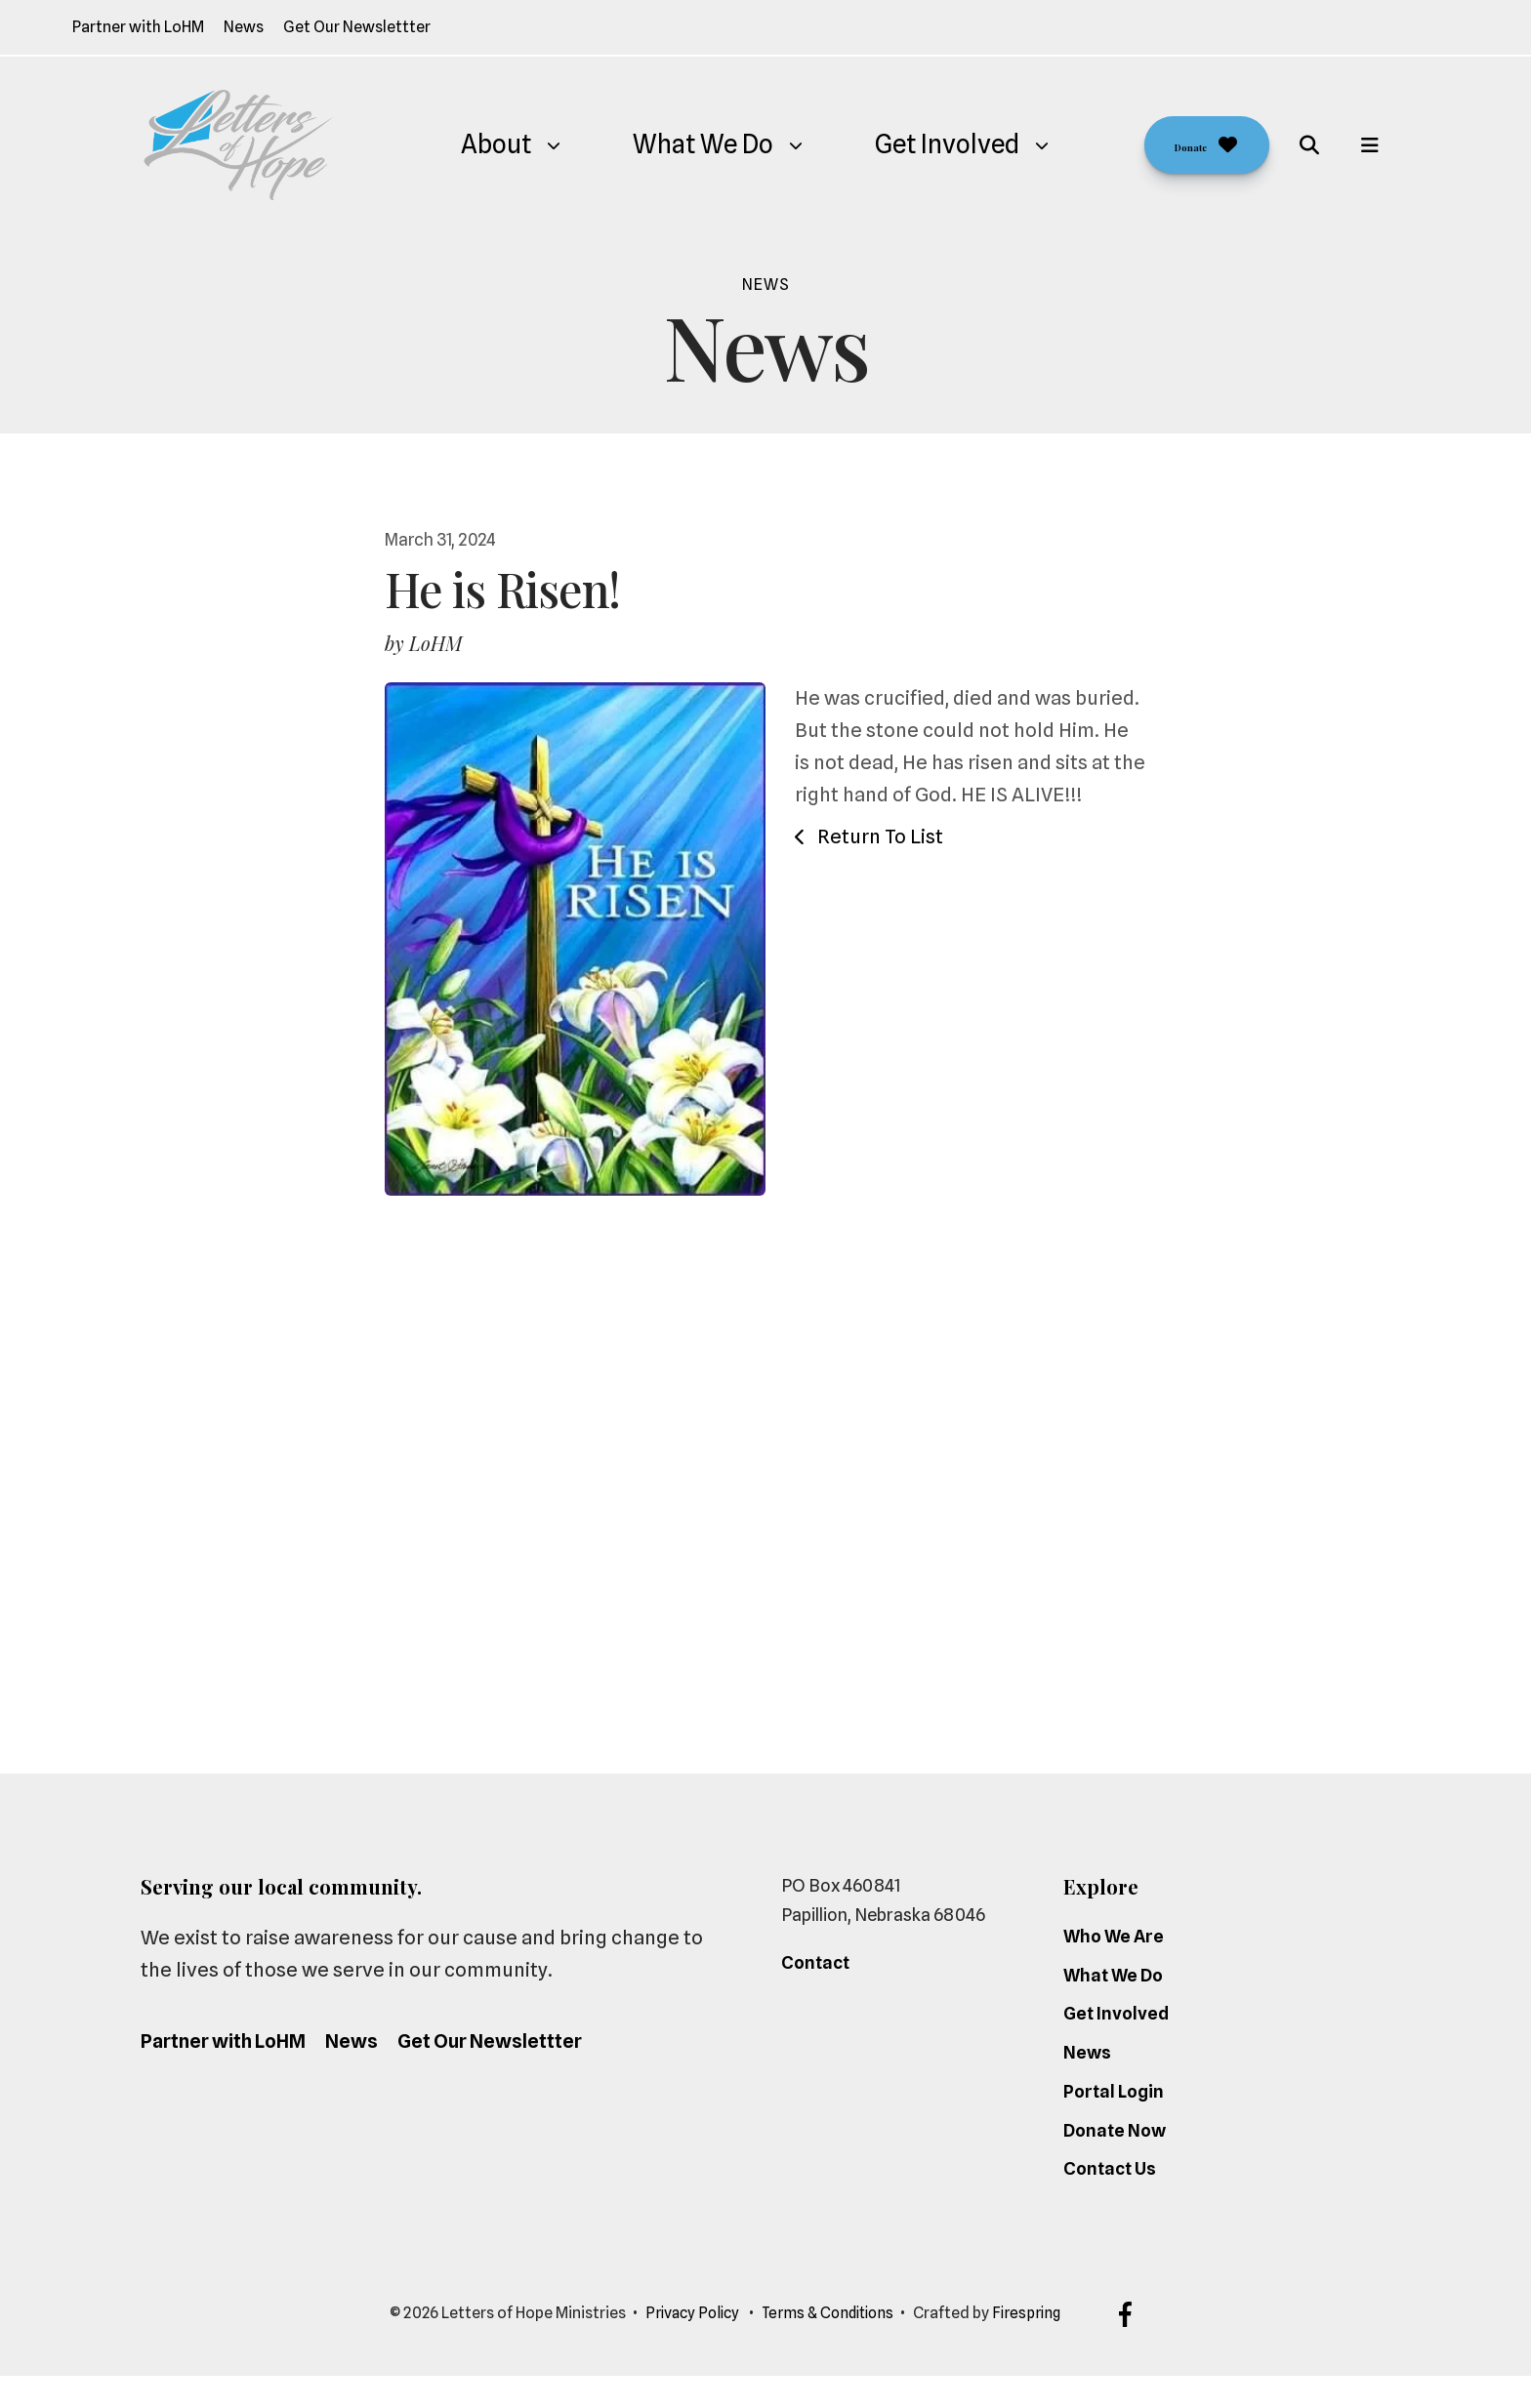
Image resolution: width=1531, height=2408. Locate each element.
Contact (815, 1995)
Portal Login (1113, 2124)
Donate (1182, 144)
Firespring (1033, 2346)
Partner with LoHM (138, 27)
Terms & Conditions (829, 2346)
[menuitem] (472, 145)
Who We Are (1113, 1969)
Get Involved (922, 144)
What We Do (678, 144)
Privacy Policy (687, 2346)
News (244, 27)
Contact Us (1109, 2201)
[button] (1309, 145)
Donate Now (1114, 2162)
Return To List (878, 836)
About (471, 144)
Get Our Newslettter (357, 27)
